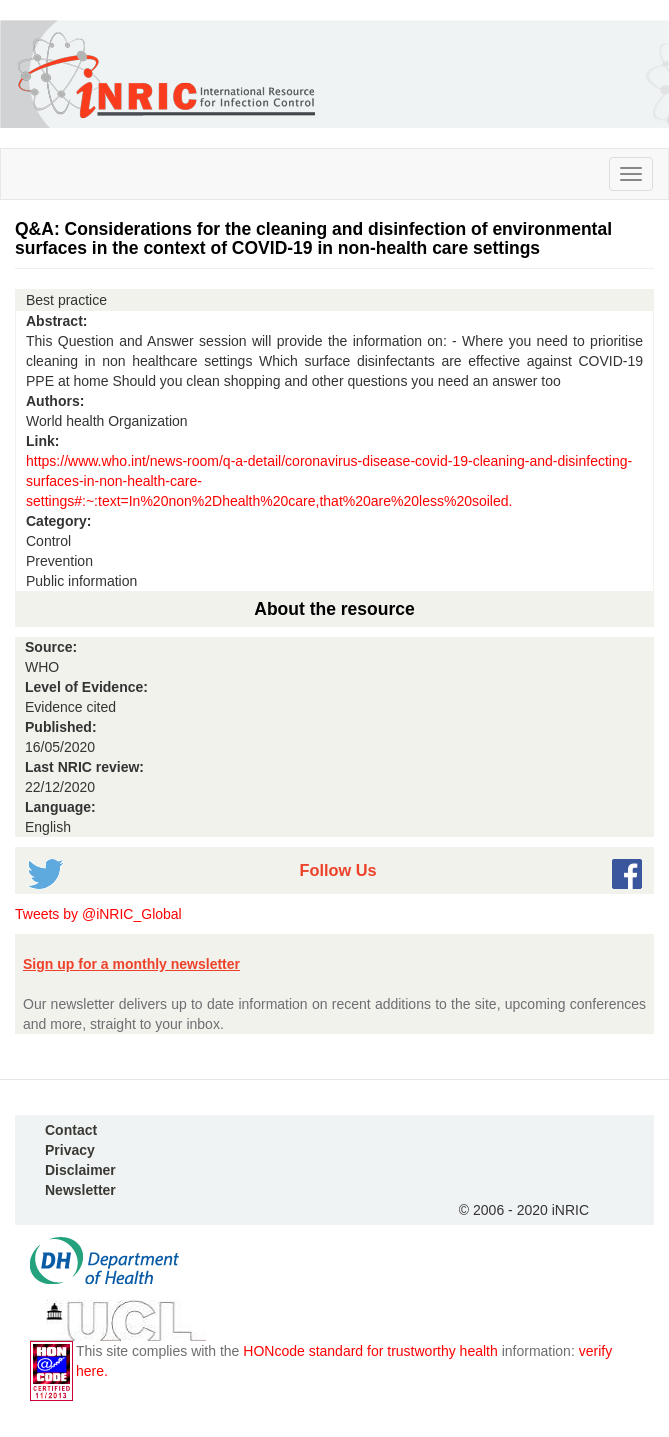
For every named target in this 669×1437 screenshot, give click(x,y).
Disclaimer (80, 1170)
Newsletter (80, 1190)
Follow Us (337, 870)
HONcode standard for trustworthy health (370, 1351)
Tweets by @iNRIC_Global (98, 914)
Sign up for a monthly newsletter (131, 964)
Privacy (70, 1150)
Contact (71, 1130)
